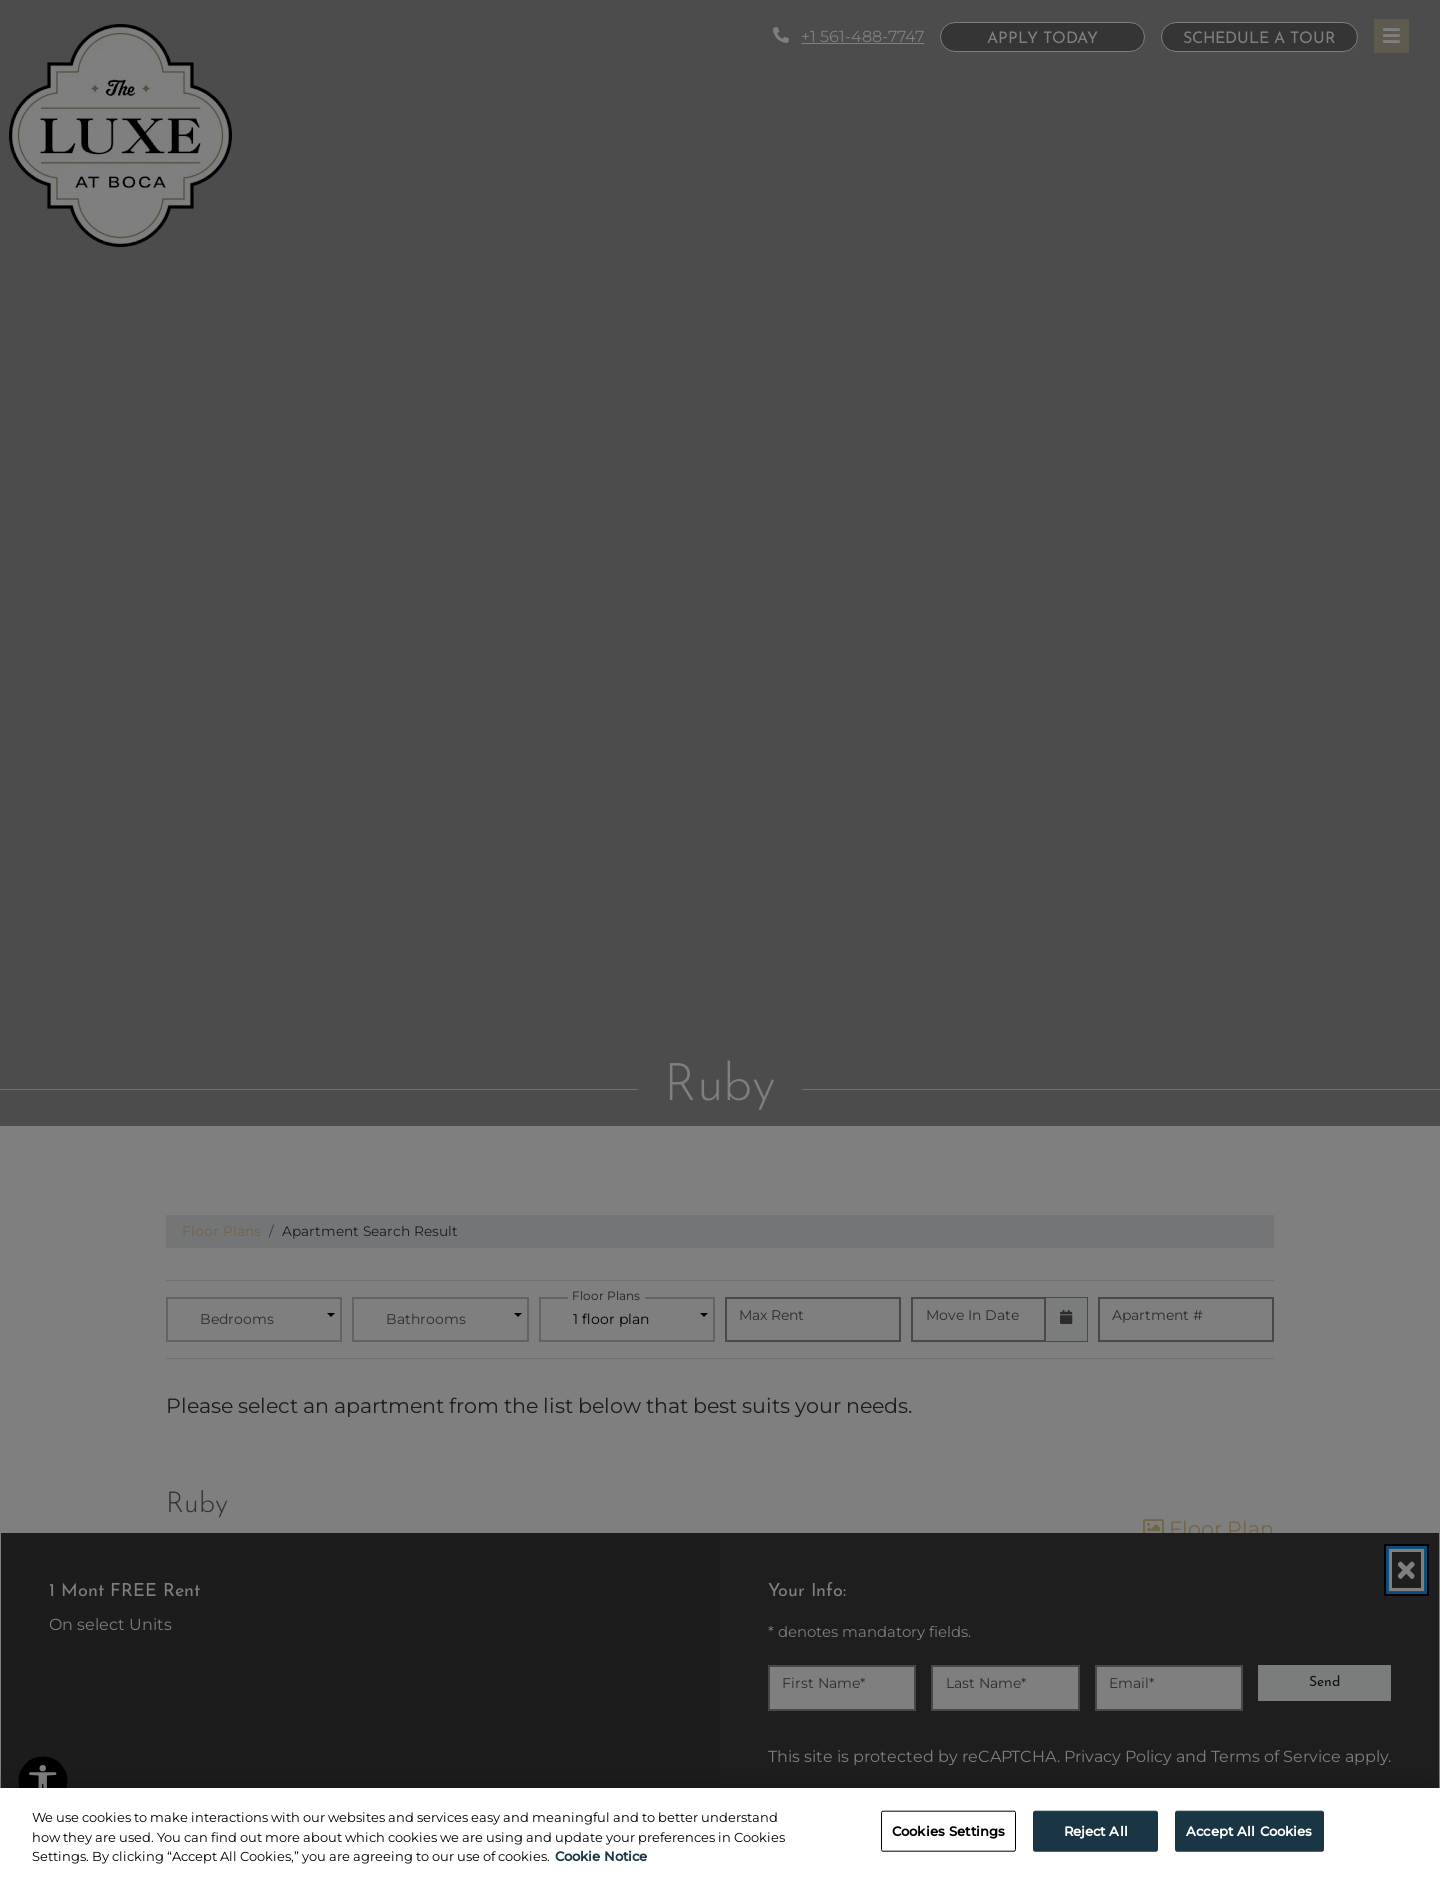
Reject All (1096, 1830)
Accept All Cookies (1249, 1830)
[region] (720, 1832)
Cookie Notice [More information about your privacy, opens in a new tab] (601, 1856)
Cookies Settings (948, 1830)
